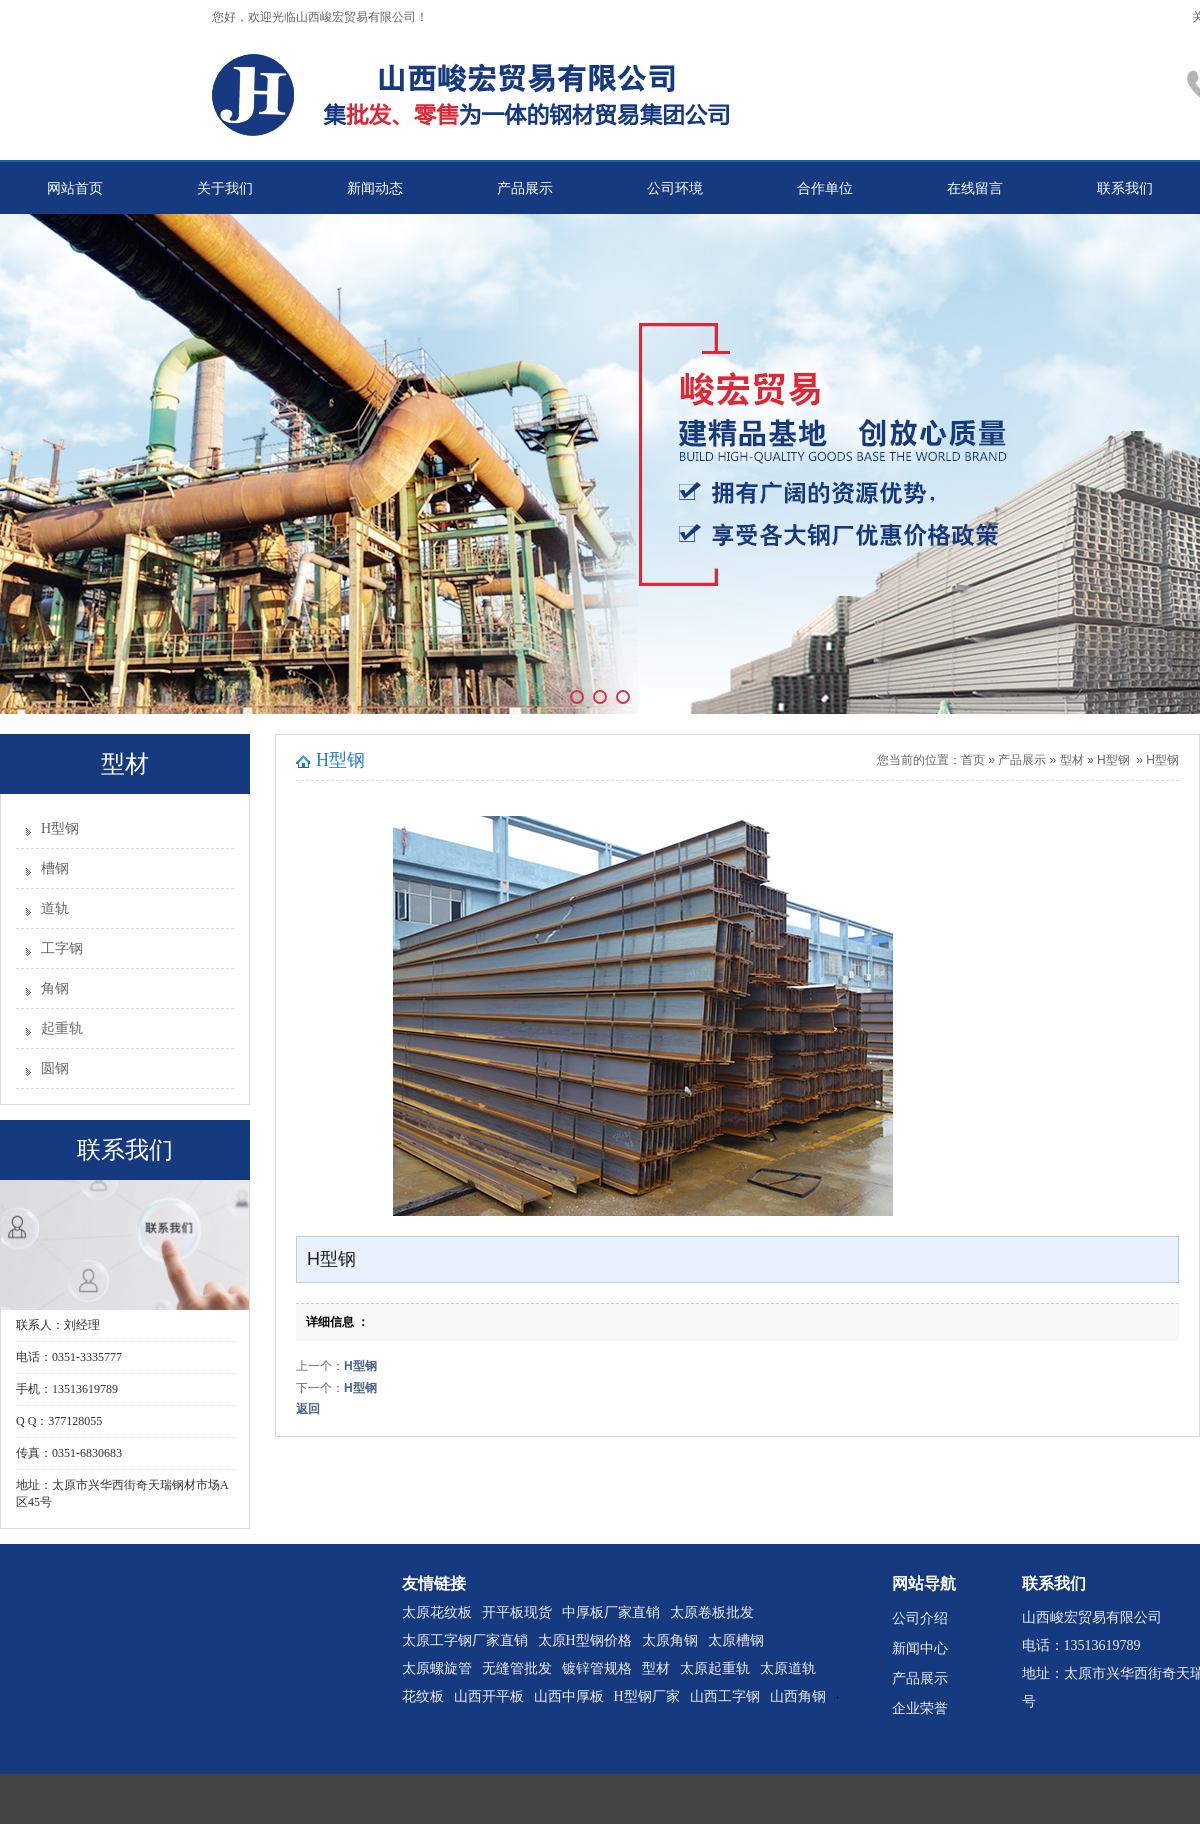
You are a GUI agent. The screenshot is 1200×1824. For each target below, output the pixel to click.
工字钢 (62, 948)
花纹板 (423, 1696)
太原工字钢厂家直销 (465, 1640)
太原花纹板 (437, 1612)
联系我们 (1125, 188)
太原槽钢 (736, 1640)
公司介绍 (920, 1618)
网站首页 (75, 188)
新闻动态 (375, 188)
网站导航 (924, 1583)
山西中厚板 (569, 1696)
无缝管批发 (517, 1668)
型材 (1072, 760)
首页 (973, 760)
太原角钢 (670, 1640)
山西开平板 (489, 1696)
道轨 (55, 908)
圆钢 (55, 1068)
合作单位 (825, 188)
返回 (308, 1409)
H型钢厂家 (647, 1696)
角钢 (55, 988)
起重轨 (62, 1028)
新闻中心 (920, 1648)
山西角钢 (798, 1696)
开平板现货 (517, 1612)
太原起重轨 (715, 1668)
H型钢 (60, 828)
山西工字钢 (725, 1696)
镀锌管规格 (597, 1668)
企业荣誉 (920, 1708)
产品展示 (525, 188)
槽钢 (55, 868)
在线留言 (975, 188)
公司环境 (675, 188)
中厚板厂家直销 (611, 1612)
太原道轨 (788, 1668)
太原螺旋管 (437, 1668)
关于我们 (225, 188)
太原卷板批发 (712, 1612)
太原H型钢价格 (585, 1640)
